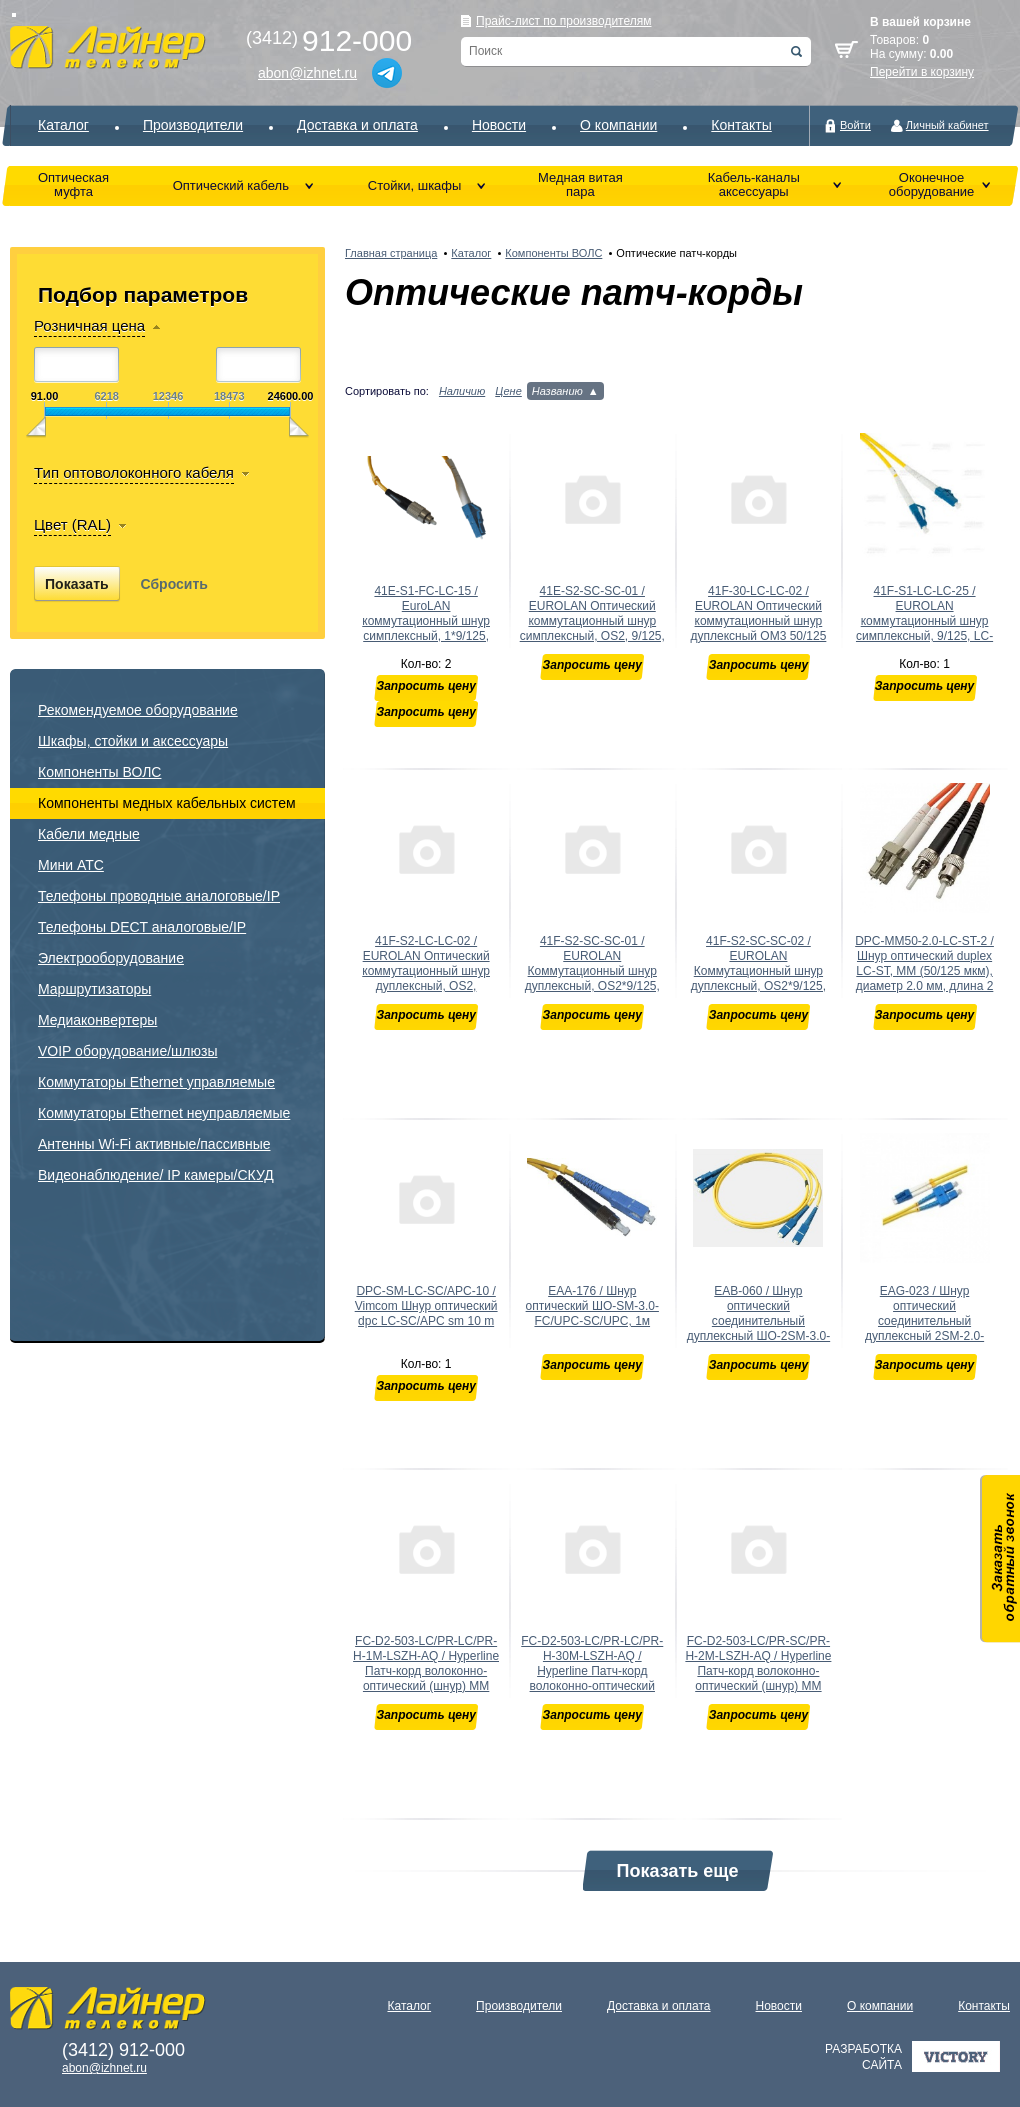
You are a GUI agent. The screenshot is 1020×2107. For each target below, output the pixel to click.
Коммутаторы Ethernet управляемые (156, 1082)
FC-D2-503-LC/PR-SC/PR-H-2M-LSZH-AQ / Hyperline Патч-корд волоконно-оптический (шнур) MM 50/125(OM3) (758, 1671)
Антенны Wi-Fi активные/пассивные (154, 1144)
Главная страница (391, 253)
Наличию (462, 391)
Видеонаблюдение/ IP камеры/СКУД (156, 1175)
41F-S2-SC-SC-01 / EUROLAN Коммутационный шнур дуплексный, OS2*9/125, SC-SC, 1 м (592, 971)
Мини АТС (71, 865)
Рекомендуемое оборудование (138, 710)
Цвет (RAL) (72, 524)
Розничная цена (89, 325)
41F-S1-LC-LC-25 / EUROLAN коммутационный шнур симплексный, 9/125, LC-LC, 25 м (924, 621)
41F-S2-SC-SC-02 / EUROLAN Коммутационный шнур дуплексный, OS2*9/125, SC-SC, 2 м (758, 971)
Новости (499, 125)
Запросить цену (425, 686)
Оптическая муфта (73, 184)
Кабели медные (89, 834)
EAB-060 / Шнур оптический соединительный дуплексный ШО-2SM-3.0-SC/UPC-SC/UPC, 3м (759, 1321)
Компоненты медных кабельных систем (167, 803)
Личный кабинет (947, 125)
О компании (618, 125)
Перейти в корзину (922, 72)
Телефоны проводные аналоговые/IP (159, 896)
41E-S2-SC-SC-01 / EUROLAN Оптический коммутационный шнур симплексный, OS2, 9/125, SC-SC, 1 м (592, 621)
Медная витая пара (580, 184)
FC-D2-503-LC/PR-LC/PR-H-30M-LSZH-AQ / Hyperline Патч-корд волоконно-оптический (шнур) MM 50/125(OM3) (592, 1671)
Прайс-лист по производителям (564, 21)
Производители (193, 125)
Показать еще (678, 1871)
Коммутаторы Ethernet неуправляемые (164, 1113)
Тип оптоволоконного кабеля (134, 472)
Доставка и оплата (357, 125)
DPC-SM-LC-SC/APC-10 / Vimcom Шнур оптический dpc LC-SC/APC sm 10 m (426, 1306)
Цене (508, 391)
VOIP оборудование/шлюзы (127, 1051)
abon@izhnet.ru (307, 73)
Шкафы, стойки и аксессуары (133, 741)
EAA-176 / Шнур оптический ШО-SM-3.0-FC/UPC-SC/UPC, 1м (592, 1306)
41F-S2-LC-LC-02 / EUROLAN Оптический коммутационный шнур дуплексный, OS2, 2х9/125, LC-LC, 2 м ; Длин (426, 978)
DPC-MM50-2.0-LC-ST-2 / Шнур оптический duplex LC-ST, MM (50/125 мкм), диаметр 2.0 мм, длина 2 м (924, 971)
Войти (855, 125)
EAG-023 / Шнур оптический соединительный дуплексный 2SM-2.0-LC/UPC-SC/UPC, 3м (924, 1321)
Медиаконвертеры (97, 1020)
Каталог (63, 125)
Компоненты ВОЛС (99, 772)
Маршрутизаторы (94, 989)
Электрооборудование (111, 958)
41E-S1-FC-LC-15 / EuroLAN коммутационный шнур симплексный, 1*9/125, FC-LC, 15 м (426, 621)
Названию (557, 391)
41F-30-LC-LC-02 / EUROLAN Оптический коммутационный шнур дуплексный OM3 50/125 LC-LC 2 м (758, 621)
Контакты (741, 125)
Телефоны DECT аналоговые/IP (142, 927)
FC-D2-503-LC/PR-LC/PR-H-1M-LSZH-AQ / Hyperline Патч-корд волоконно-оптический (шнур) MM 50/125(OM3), (426, 1671)
